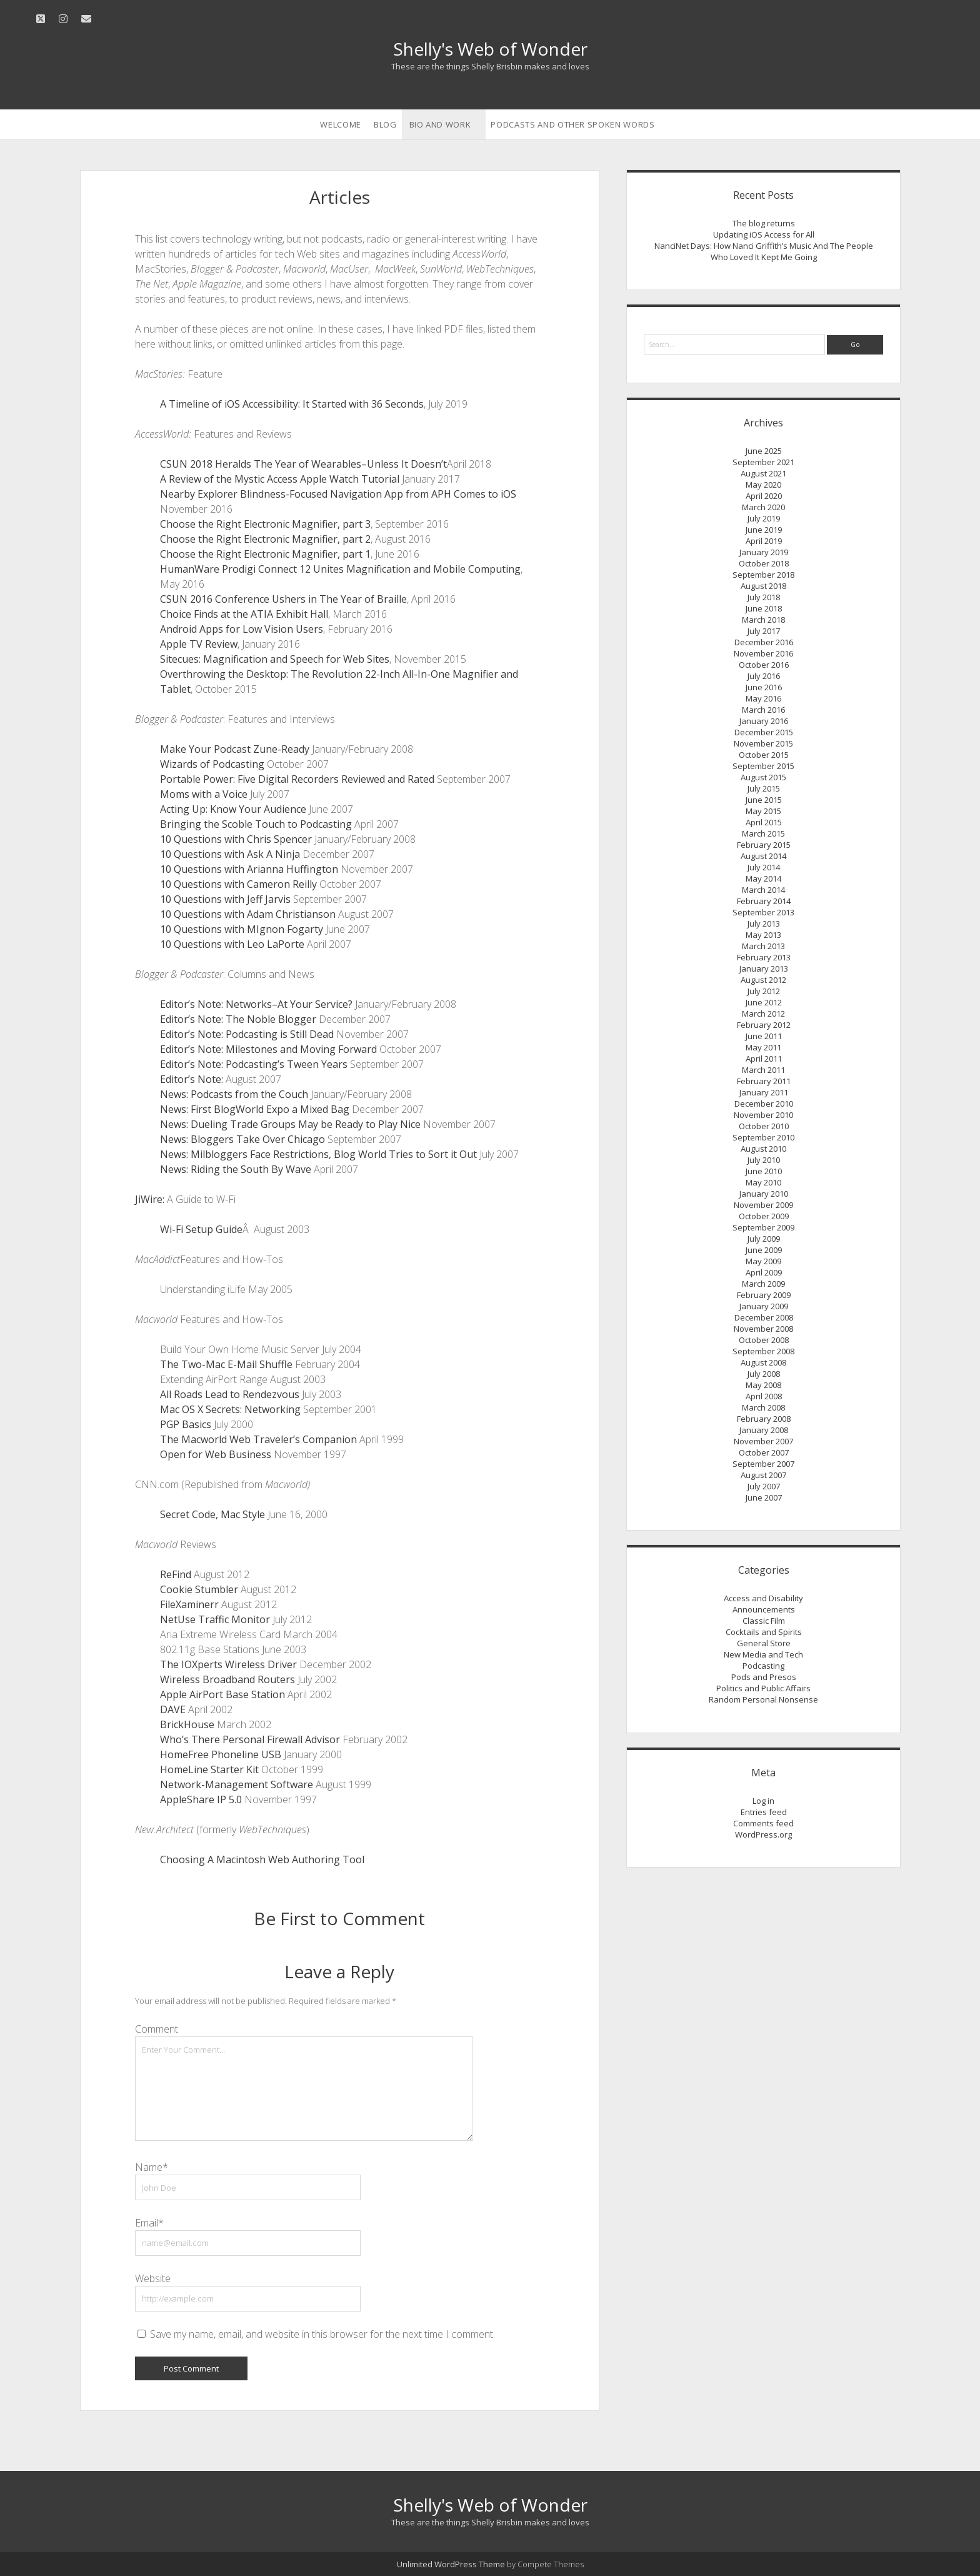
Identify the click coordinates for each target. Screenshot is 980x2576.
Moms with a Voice (204, 794)
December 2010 (763, 1103)
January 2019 (763, 552)
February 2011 (764, 1081)
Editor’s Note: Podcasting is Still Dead (247, 1034)
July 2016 (764, 676)
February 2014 (764, 901)
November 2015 (763, 743)
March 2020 (763, 507)
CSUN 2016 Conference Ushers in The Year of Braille (283, 599)
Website (153, 2278)
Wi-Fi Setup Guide (201, 1229)
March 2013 (763, 946)
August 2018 (763, 585)
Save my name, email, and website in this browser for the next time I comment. (322, 2334)
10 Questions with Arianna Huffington (249, 869)
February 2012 (764, 1024)
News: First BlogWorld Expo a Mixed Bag (254, 1109)
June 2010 (764, 1171)
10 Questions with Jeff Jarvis (225, 899)
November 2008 (763, 1328)
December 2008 (763, 1317)
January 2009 (763, 1306)
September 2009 (763, 1227)
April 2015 (764, 822)
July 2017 (764, 630)
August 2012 (763, 979)
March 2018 (763, 619)
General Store (764, 1643)
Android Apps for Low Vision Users (241, 629)
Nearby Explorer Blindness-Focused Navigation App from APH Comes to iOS (338, 494)
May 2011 (763, 1047)
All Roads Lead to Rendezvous (229, 1394)
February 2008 (764, 1418)
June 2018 (764, 608)
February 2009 (764, 1295)
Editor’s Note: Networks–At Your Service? (256, 1004)
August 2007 (763, 1475)
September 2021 (763, 462)
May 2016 (763, 698)
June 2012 (764, 1002)
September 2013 (763, 912)
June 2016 (764, 687)
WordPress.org (763, 1834)
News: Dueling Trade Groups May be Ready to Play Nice (290, 1124)
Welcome (340, 124)
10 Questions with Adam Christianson (248, 914)
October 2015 (764, 754)
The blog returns (763, 223)
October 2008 (764, 1340)
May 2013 (763, 934)
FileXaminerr (189, 1604)
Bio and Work (440, 124)
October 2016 (764, 664)
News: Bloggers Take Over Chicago (242, 1139)
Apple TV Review (199, 644)
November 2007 (763, 1441)
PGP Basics (185, 1424)
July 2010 (764, 1159)
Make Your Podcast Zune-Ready (234, 749)
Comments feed (763, 1823)
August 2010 (763, 1148)
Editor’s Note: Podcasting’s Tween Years (254, 1064)
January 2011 (763, 1092)
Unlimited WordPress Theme (451, 2564)
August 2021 (763, 473)
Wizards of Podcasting (212, 764)
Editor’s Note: (191, 1079)
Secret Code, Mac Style (212, 1514)
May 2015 (763, 811)
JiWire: (149, 1199)
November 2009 (763, 1204)
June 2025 (764, 450)
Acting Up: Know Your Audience (233, 809)
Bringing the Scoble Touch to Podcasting (256, 824)
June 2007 (764, 1497)
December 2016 (763, 642)
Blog (385, 124)
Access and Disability (763, 1598)
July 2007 (764, 1486)
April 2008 (764, 1396)
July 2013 (764, 923)
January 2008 (763, 1430)
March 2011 (763, 1069)
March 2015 (763, 833)
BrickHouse (187, 1724)
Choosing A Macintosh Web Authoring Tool (262, 1859)
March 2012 (763, 1013)
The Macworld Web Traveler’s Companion (258, 1439)
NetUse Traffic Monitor (215, 1619)
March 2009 (763, 1283)
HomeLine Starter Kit (209, 1769)
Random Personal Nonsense (763, 1699)
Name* (151, 2167)
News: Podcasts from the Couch (234, 1094)
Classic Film (763, 1620)
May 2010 (763, 1182)
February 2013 (764, 957)
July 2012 (764, 991)
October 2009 (764, 1216)
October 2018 (764, 563)
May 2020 (763, 484)
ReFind (175, 1574)
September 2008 (763, 1351)
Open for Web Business (215, 1454)
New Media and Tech (763, 1654)
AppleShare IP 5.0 (201, 1799)
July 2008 (764, 1373)
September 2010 (763, 1137)
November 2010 (763, 1114)
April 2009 (764, 1272)
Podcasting (763, 1665)
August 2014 (763, 856)
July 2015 (764, 788)
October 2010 (764, 1126)
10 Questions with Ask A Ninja (230, 854)
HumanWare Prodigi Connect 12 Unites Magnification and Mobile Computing (340, 569)
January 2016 (763, 721)
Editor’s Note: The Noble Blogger (238, 1019)
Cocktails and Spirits (764, 1632)
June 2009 (764, 1249)
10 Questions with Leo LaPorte (232, 944)
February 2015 (764, 844)
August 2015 (763, 777)
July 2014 (764, 867)
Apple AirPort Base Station (222, 1694)
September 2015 (763, 766)
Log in (763, 1800)
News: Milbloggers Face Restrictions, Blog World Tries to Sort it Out (318, 1154)
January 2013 (763, 968)
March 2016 (763, 709)
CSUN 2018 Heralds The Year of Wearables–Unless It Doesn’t (303, 464)
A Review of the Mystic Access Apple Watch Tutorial (279, 479)
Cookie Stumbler (199, 1589)
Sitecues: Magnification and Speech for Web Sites (274, 659)
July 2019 (764, 518)
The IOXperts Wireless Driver (228, 1664)
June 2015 (764, 799)
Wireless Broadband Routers (227, 1679)
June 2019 (764, 529)
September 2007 (763, 1463)
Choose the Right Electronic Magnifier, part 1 (265, 554)
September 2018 (763, 574)
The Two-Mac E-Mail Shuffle (226, 1364)
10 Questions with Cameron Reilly (238, 884)
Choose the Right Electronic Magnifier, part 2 (265, 539)
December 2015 (763, 732)
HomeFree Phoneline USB (220, 1754)
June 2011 (764, 1036)
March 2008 (763, 1407)
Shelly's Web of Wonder (490, 49)
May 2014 (763, 878)
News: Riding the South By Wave (235, 1169)
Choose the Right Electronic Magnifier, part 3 (265, 524)
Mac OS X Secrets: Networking (230, 1409)
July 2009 (764, 1238)
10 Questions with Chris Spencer (236, 839)
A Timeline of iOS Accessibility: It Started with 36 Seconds (292, 404)
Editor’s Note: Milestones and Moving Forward (268, 1049)
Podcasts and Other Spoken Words (572, 124)
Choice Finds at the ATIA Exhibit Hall (244, 614)
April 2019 (764, 540)
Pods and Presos (763, 1677)
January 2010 (763, 1193)
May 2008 (763, 1385)
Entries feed (764, 1812)
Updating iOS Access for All (763, 234)
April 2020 (764, 495)
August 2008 (763, 1362)
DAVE (173, 1709)
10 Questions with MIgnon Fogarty (241, 929)
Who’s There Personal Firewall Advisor (250, 1739)
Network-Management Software (236, 1784)
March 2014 (763, 889)
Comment (156, 2029)
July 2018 (764, 597)
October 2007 (764, 1452)
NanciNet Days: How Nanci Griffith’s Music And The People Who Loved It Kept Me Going (763, 251)
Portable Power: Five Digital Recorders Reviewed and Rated (297, 779)
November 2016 (763, 653)
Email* (149, 2223)
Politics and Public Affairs (763, 1688)
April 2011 (764, 1058)
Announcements (763, 1609)
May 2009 (763, 1261)
